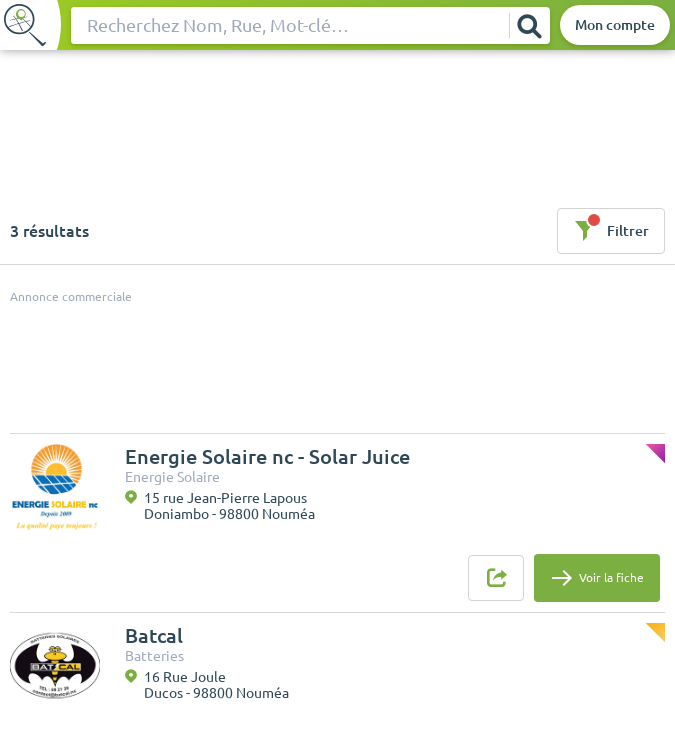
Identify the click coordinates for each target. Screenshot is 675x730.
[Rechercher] (529, 25)
